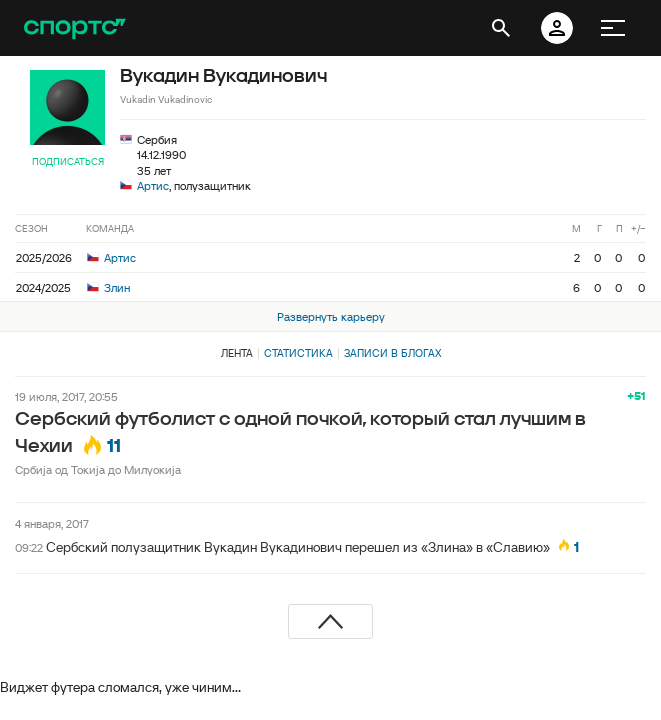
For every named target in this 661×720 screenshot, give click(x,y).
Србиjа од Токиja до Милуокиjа (98, 469)
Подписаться (68, 161)
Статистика (298, 353)
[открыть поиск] (501, 28)
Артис (153, 185)
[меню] (613, 28)
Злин (108, 287)
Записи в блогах (392, 353)
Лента (237, 353)
